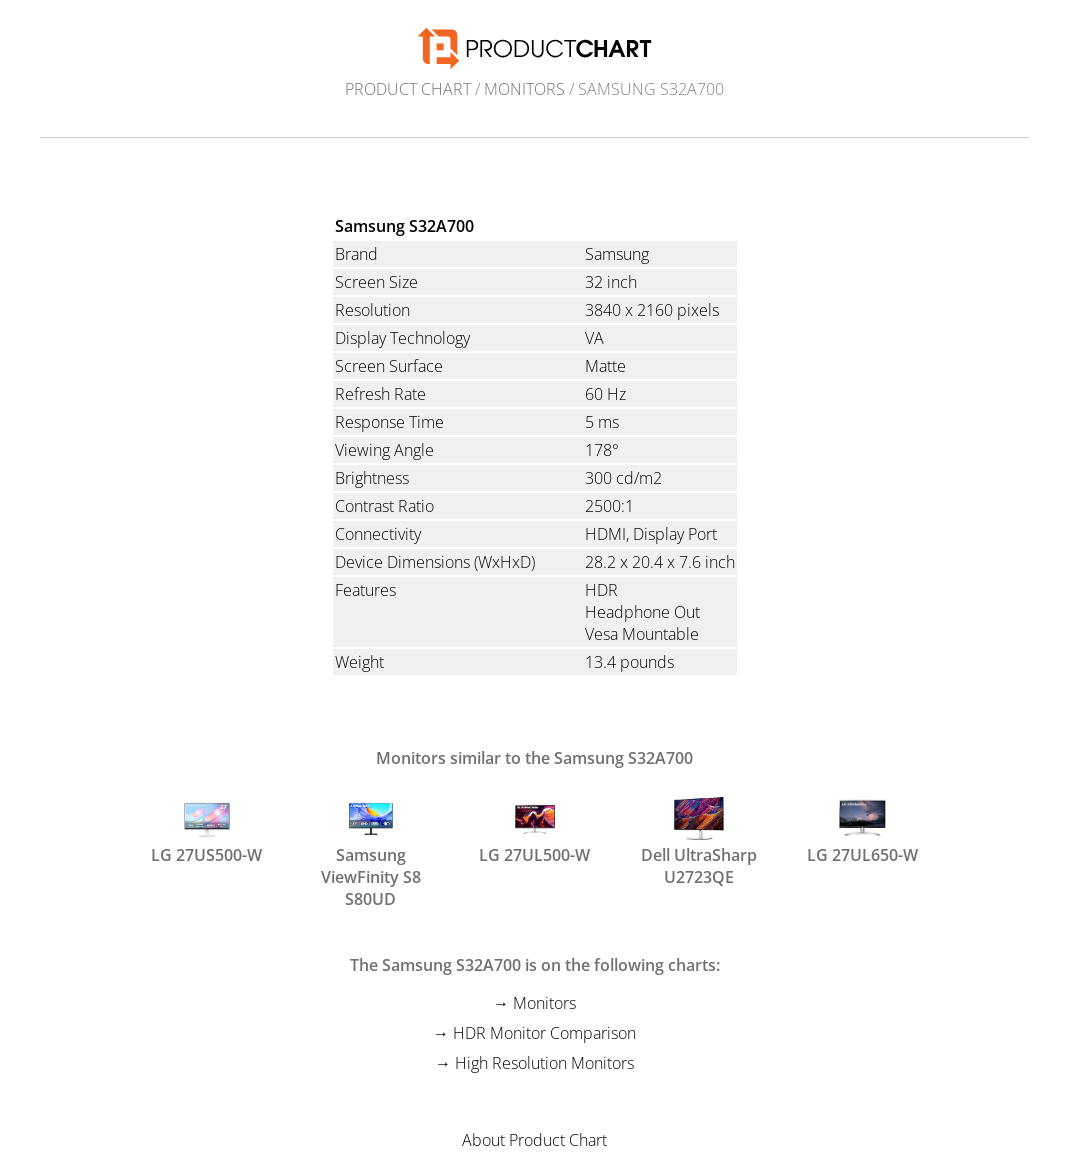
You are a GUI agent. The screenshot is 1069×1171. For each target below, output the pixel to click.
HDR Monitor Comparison (544, 1033)
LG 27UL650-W (862, 830)
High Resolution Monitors (544, 1063)
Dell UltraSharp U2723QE (699, 839)
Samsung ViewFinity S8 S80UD (371, 839)
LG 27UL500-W (534, 830)
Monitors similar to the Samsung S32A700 (534, 758)
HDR (601, 590)
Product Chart (408, 89)
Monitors (524, 89)
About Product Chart (534, 1140)
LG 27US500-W (206, 830)
